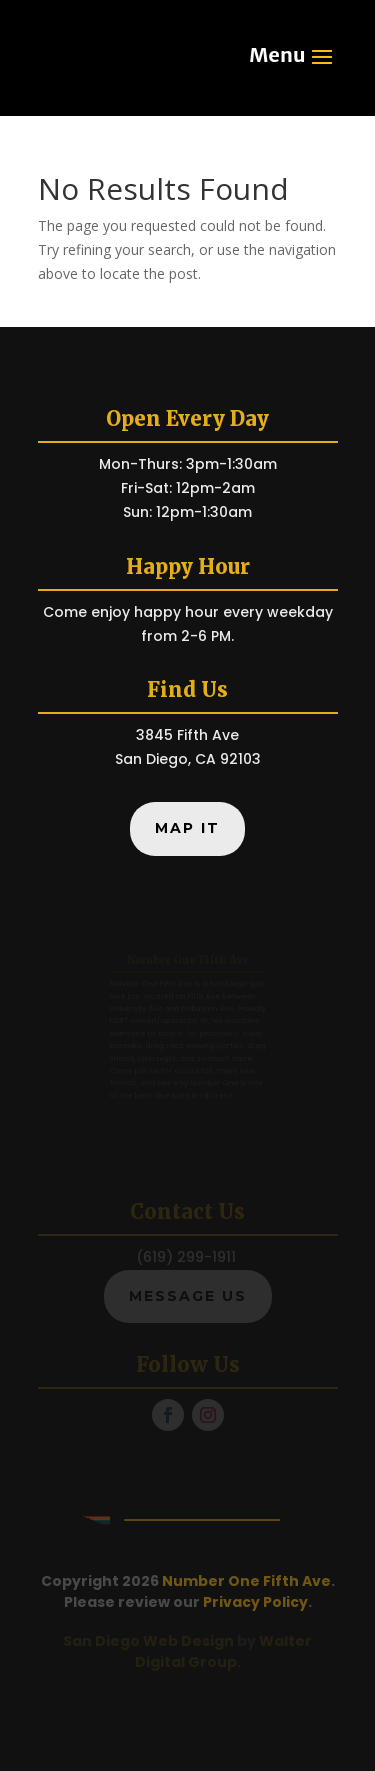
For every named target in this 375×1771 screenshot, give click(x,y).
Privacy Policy (255, 1602)
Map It (187, 828)
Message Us (188, 1296)
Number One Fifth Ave (246, 1581)
